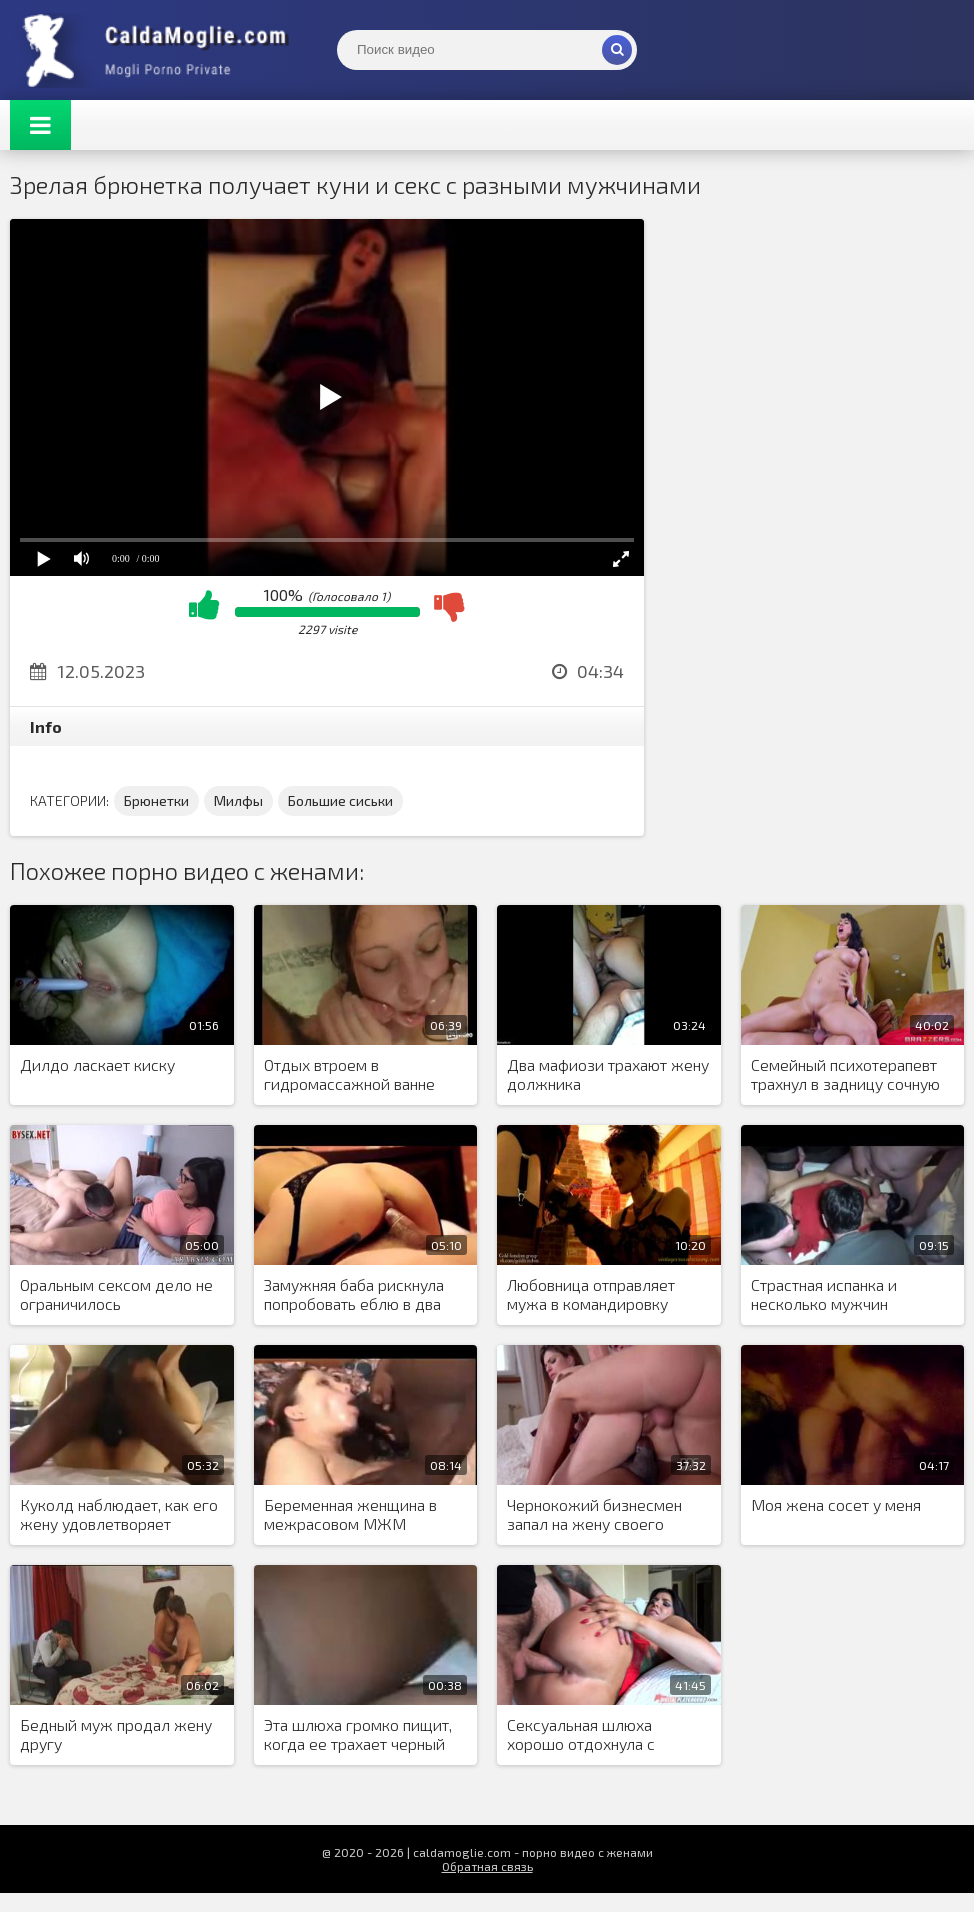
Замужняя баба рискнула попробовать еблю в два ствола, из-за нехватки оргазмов (354, 1295)
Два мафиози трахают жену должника (608, 1074)
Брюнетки (156, 800)
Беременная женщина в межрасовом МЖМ (350, 1514)
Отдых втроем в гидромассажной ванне (349, 1074)
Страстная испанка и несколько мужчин (824, 1294)
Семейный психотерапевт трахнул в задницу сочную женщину (845, 1075)
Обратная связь (487, 1866)
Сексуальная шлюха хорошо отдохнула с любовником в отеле (582, 1735)
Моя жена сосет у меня (836, 1504)
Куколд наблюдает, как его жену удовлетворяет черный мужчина (119, 1515)
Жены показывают (160, 50)
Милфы (238, 800)
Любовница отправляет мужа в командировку (591, 1294)
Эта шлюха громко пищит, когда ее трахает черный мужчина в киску (358, 1735)
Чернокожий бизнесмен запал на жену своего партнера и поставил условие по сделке (594, 1515)
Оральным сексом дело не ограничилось (116, 1294)
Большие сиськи (340, 800)
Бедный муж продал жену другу (116, 1734)
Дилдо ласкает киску (97, 1064)
